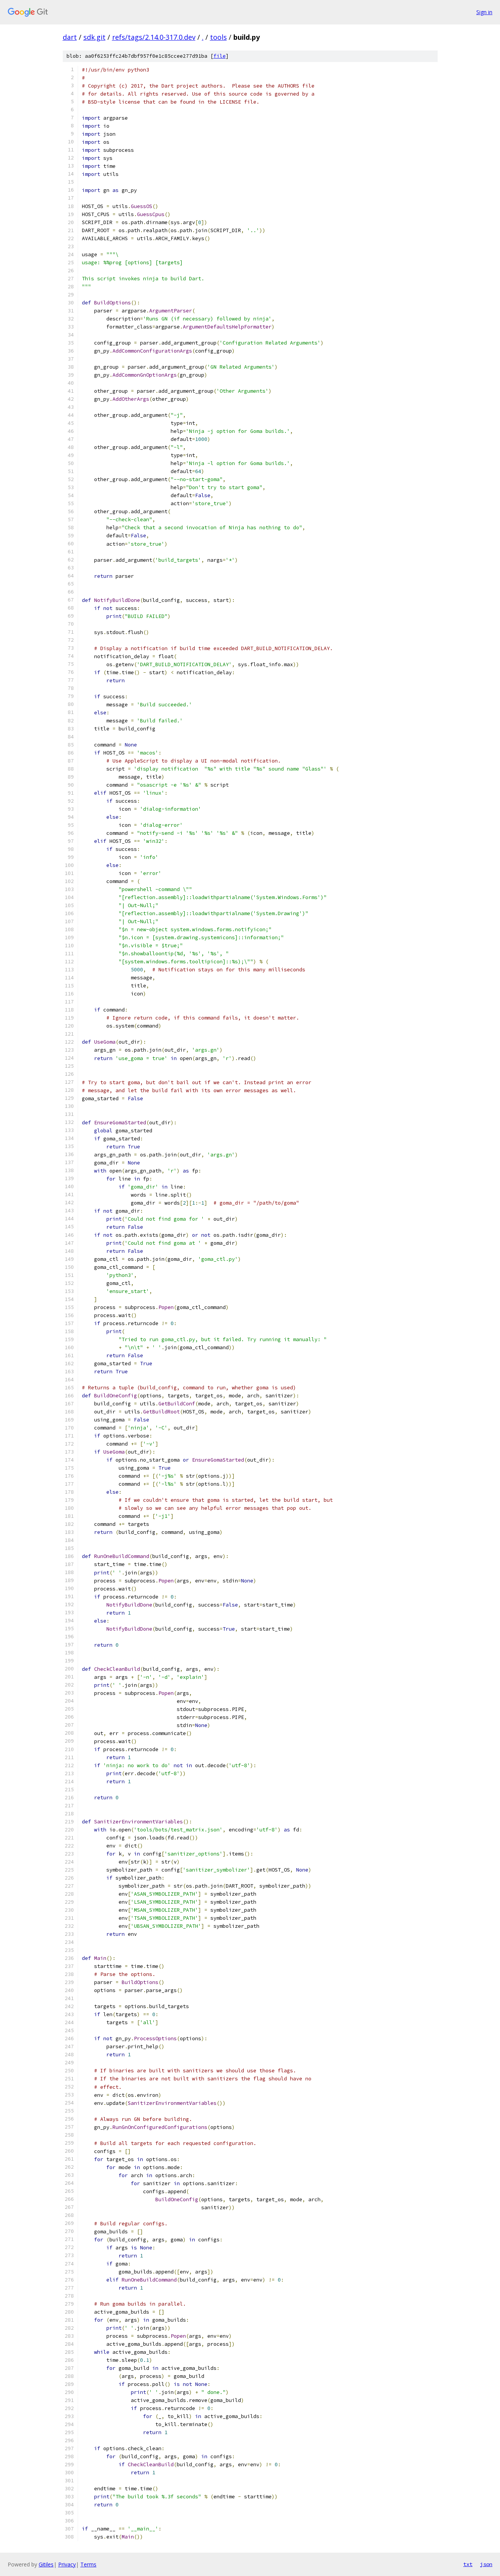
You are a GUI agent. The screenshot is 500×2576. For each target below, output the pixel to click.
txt (467, 2564)
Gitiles (46, 2564)
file (219, 56)
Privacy (67, 2564)
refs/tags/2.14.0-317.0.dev (153, 37)
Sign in (484, 12)
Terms (88, 2564)
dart (70, 37)
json (486, 2564)
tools (218, 37)
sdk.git (94, 37)
